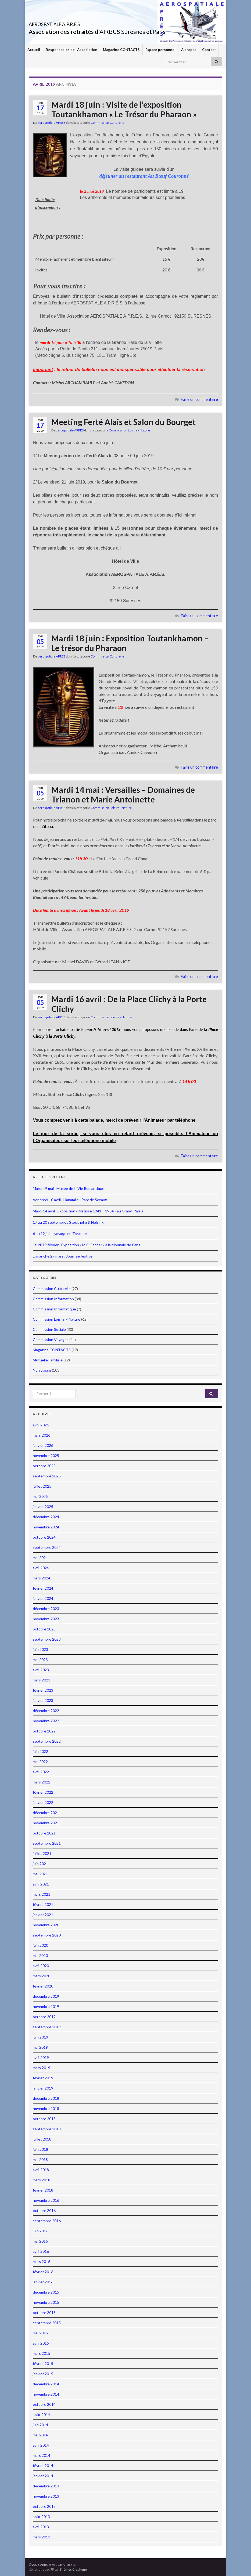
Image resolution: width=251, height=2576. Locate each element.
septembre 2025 (47, 1476)
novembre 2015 (46, 2302)
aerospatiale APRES (51, 123)
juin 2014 (40, 2424)
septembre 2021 (47, 1843)
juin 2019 (40, 2037)
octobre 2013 (44, 2506)
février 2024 (43, 1588)
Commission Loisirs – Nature (56, 1319)
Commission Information (53, 1298)
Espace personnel (160, 50)
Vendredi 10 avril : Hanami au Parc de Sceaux (70, 1199)
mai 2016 (40, 2241)
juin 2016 (40, 2231)
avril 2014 (41, 2445)
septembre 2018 (47, 2129)
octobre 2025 (44, 1465)
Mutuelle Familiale (48, 1360)
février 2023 (43, 1690)
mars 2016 (41, 2261)
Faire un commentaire (199, 399)
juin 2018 (40, 2149)
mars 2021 (41, 1894)
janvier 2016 (43, 2282)
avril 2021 (41, 1884)
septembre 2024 (47, 1547)
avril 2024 (41, 1567)
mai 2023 (40, 1659)
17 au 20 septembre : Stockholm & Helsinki (68, 1222)
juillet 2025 (42, 1486)
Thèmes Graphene (73, 2569)
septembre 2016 (47, 2220)
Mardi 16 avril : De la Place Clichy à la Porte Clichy (129, 1003)
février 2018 (43, 2190)
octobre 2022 (44, 1731)
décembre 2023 (46, 1608)
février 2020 (43, 1986)
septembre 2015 (47, 2322)
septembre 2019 (47, 2027)
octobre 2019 (44, 2016)
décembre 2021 (46, 1812)
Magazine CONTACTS (121, 50)
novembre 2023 (46, 1618)
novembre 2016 (46, 2200)
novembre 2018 (46, 2108)
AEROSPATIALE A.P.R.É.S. (74, 22)
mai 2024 (40, 1557)
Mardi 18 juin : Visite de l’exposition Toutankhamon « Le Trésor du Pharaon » (124, 109)
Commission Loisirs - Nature (129, 430)
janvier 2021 (43, 1914)
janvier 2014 (43, 2475)
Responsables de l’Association (71, 50)
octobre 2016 (44, 2210)
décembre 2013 (46, 2486)
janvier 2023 (43, 1700)
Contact (209, 50)
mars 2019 (41, 2067)
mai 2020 (40, 1955)
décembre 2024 (46, 1516)
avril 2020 (41, 1965)
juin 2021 (40, 1863)
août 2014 (41, 2414)
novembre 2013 (46, 2496)
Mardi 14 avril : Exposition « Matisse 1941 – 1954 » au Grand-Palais (88, 1211)
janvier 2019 (43, 2088)
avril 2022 (41, 1772)
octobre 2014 (44, 2404)
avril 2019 (41, 2057)
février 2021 (43, 1904)
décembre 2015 (46, 2292)
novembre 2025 (46, 1455)
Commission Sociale (49, 1329)
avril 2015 (41, 2343)
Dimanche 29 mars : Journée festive (62, 1256)
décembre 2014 (46, 2384)
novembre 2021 (46, 1823)
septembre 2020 (47, 1935)
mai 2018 (40, 2159)
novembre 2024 (46, 1527)
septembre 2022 (47, 1741)
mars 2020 (41, 1976)
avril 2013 (41, 2526)
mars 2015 (41, 2353)
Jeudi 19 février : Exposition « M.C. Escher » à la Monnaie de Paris (86, 1244)
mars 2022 (41, 1782)
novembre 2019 (46, 2006)
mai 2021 (40, 1874)
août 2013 (41, 2516)
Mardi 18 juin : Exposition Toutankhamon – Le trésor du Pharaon (130, 643)
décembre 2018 (46, 2098)
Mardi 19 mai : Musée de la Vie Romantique (68, 1188)
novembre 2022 (46, 1720)
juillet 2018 (42, 2139)
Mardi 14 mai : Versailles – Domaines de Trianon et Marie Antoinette (123, 794)
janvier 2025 (43, 1506)
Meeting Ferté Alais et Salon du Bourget (123, 422)
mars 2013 (41, 2537)
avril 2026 (41, 1425)
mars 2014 (41, 2455)
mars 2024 (41, 1578)
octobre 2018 (44, 2118)
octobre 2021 (44, 1833)
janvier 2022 (43, 1802)
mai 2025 (40, 1496)
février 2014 (43, 2465)
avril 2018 (41, 2169)
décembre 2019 (46, 1996)
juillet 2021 (42, 1853)
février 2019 (43, 2078)
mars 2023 (41, 1680)
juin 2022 (40, 1751)
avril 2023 (41, 1669)
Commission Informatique (54, 1309)
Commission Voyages (51, 1339)
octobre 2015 (44, 2312)
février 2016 (43, 2271)
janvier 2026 (43, 1445)
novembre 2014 (46, 2394)
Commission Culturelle (107, 123)
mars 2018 (41, 2180)
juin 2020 (40, 1945)
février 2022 (43, 1792)
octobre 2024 (44, 1537)
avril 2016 (41, 2251)
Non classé (42, 1370)
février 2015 (43, 2363)
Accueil (33, 50)
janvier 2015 (43, 2373)
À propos (188, 50)
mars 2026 (41, 1435)
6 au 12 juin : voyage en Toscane (60, 1233)
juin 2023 (40, 1649)
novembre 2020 (46, 1925)
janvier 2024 (43, 1598)
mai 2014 (40, 2435)
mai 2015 (40, 2333)
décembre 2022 (46, 1710)
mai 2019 (40, 2047)
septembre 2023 (47, 1639)
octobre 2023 (44, 1629)
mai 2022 (40, 1761)
